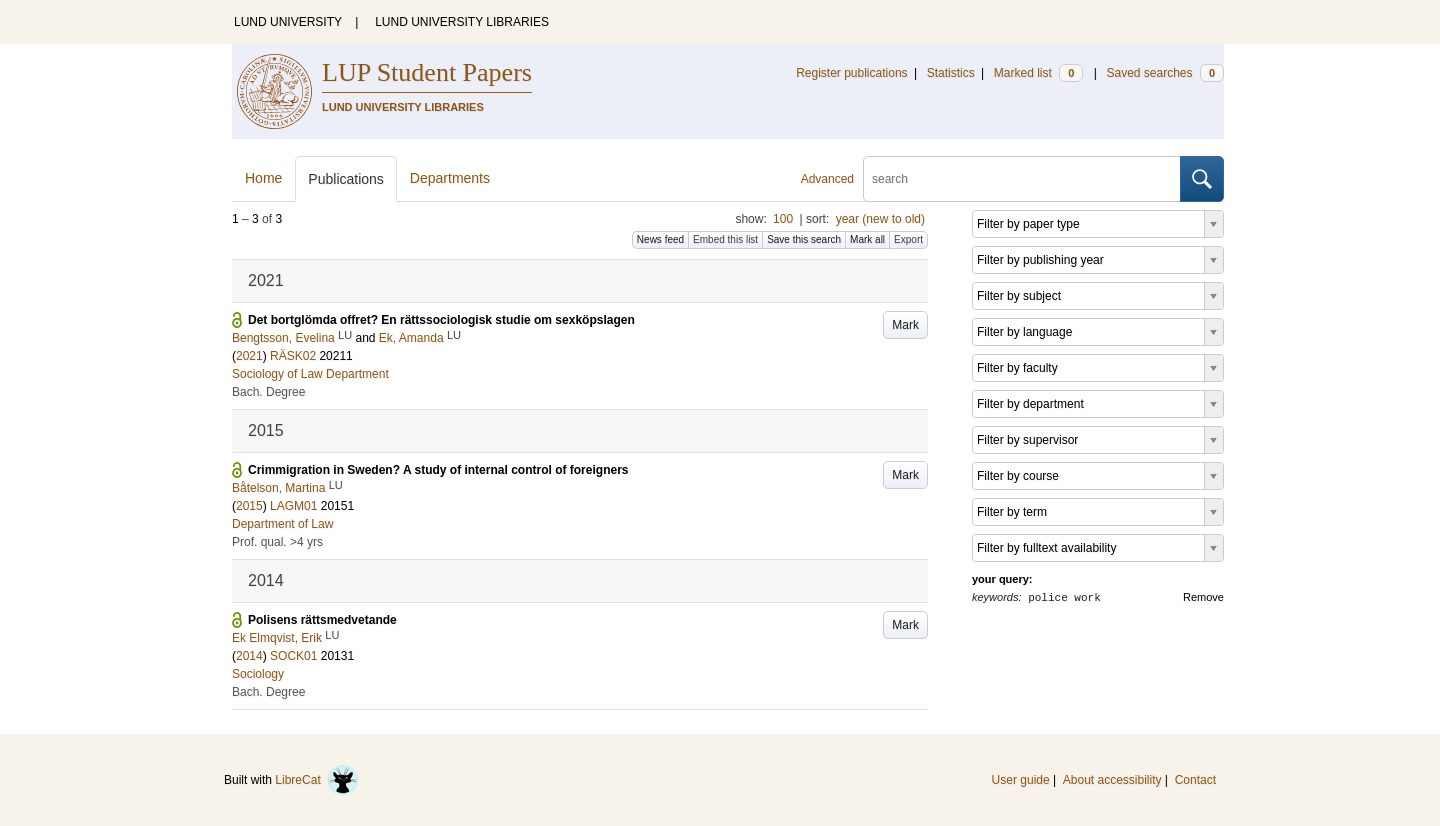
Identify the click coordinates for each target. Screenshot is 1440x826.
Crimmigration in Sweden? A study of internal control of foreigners (438, 470)
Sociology (258, 674)
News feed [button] (660, 239)
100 (783, 219)
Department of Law (282, 524)
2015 (249, 506)
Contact (1195, 780)
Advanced (827, 179)
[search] (1022, 179)
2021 (249, 356)
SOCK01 (293, 656)
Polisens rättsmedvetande (322, 620)
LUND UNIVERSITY (288, 22)
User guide (1021, 780)
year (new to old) (880, 219)
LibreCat (317, 780)
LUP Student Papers (427, 72)
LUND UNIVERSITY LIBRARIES (462, 22)
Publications (346, 179)
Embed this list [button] (725, 239)
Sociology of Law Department (310, 374)
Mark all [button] (867, 239)
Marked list (1038, 73)
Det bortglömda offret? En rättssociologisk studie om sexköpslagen (441, 320)
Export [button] (908, 239)
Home (263, 178)
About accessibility (1112, 780)
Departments (450, 178)
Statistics (951, 73)
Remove (1203, 597)
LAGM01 (293, 506)
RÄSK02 (293, 356)
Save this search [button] (804, 239)
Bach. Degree (268, 392)
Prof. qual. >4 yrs (277, 542)
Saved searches (1165, 73)
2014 (249, 656)
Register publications (851, 73)
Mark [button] (905, 325)
